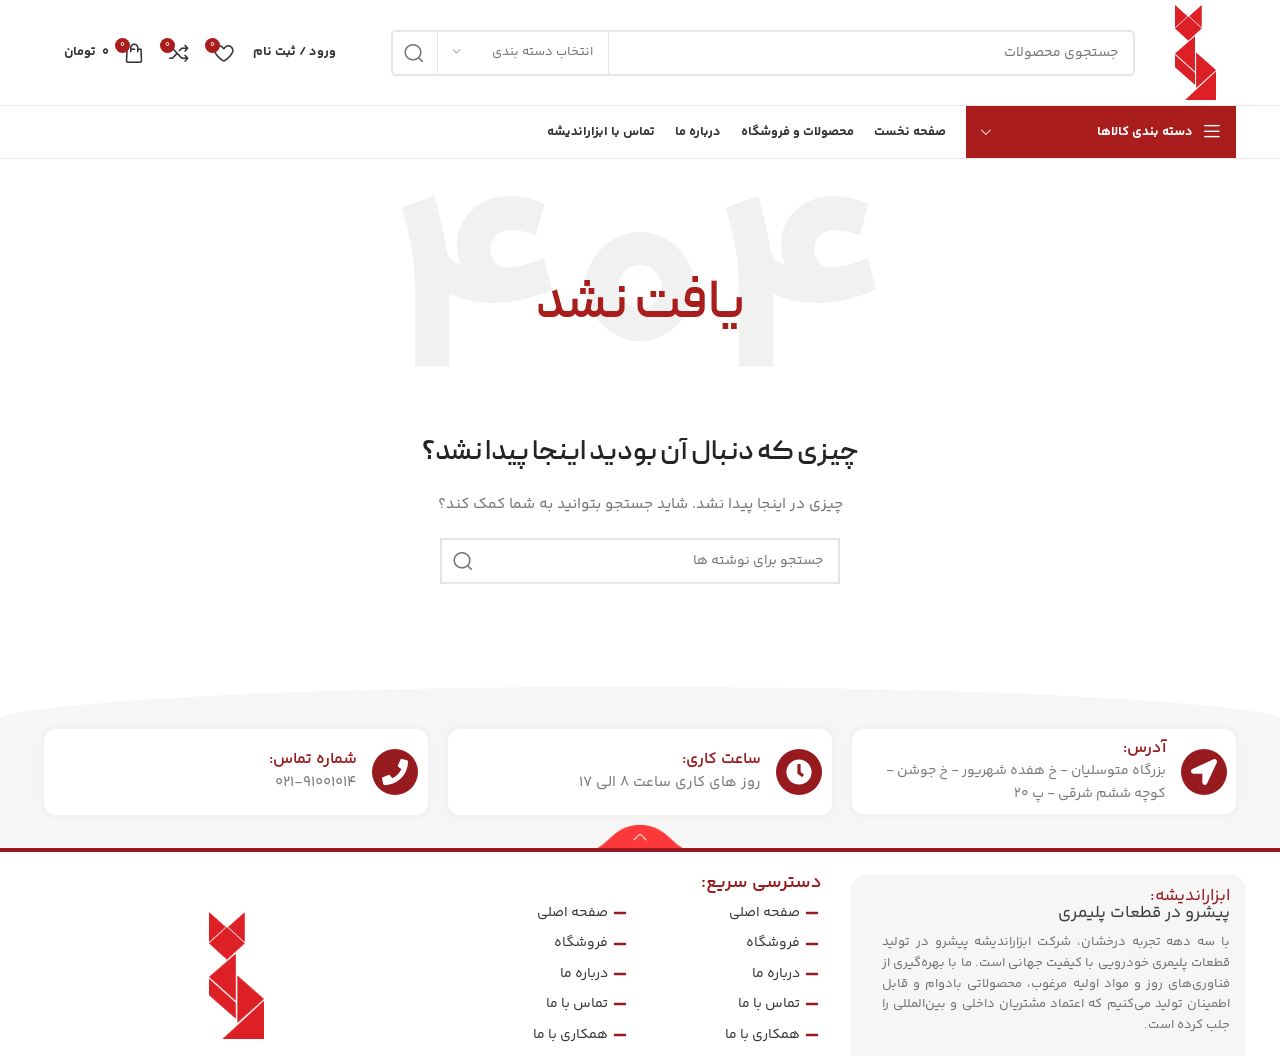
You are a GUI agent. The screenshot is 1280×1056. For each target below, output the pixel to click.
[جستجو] (763, 53)
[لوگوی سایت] (1195, 53)
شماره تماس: (313, 759)
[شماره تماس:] (395, 772)
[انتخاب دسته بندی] (523, 53)
